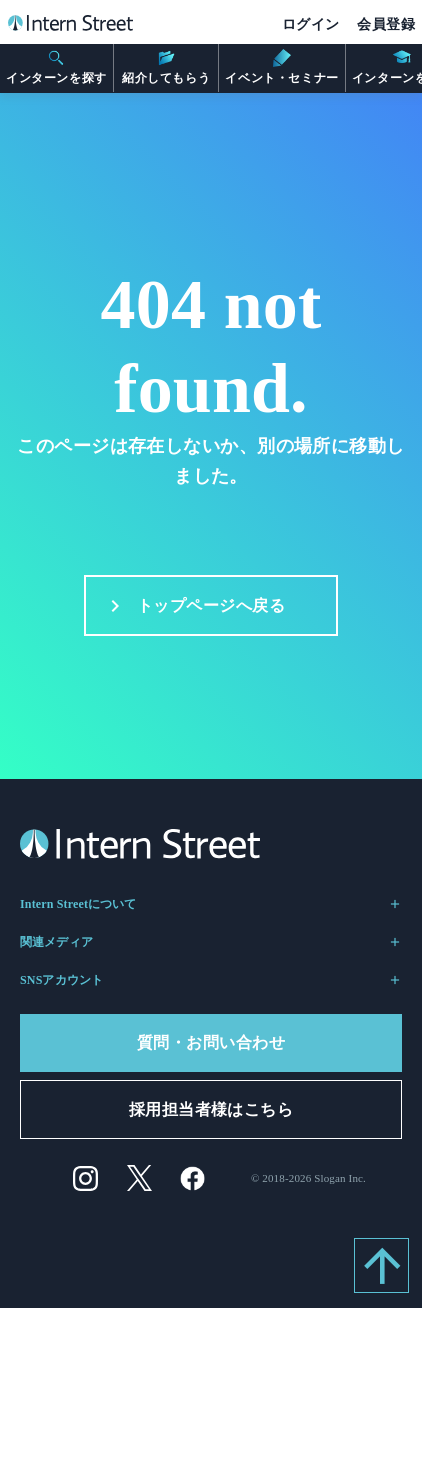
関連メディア (211, 942)
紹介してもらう (166, 67)
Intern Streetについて (211, 904)
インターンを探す (56, 67)
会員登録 (386, 24)
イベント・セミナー (281, 67)
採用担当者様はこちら (211, 1109)
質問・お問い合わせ (211, 1042)
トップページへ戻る (192, 606)
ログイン (311, 24)
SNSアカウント (211, 980)
